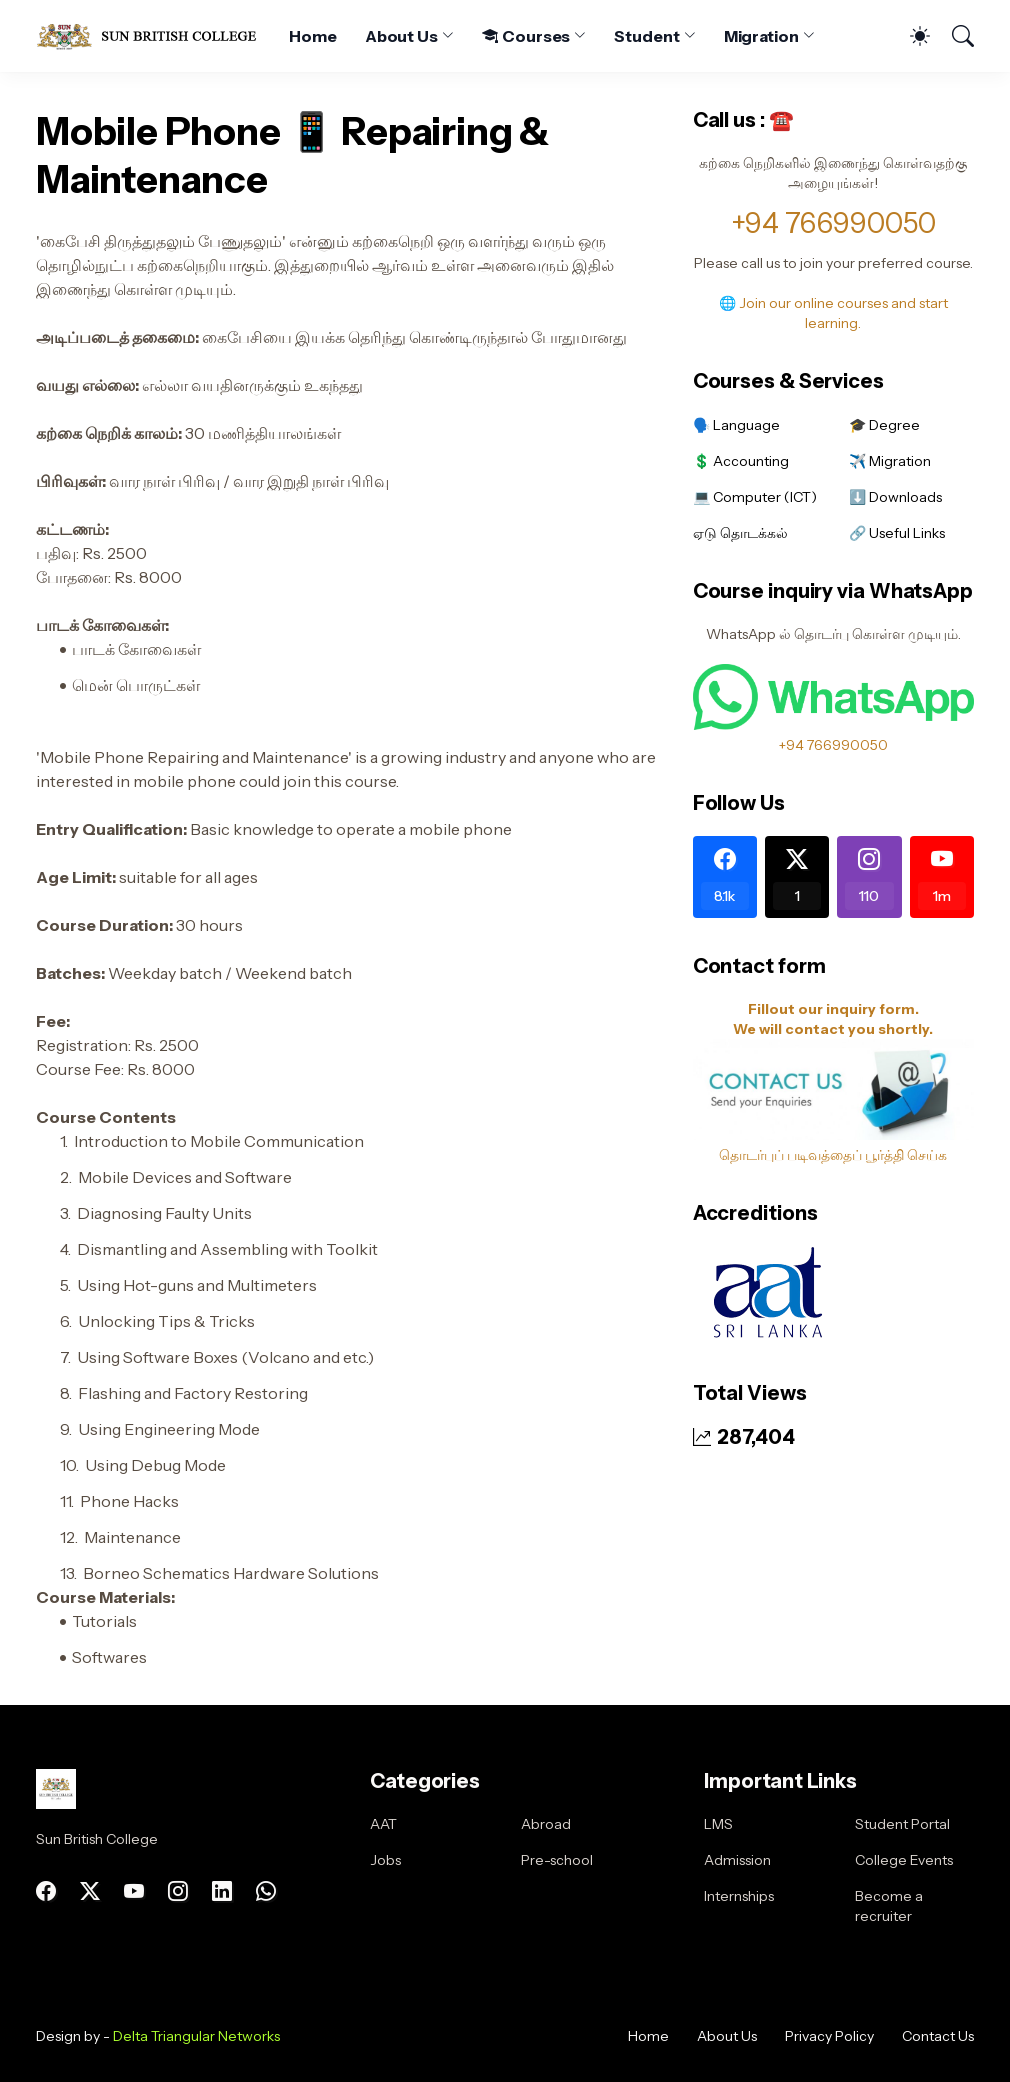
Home (313, 36)
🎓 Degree (884, 425)
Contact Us (938, 2036)
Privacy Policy (829, 2036)
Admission (737, 1860)
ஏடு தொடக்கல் (740, 533)
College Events (904, 1860)
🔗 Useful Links (897, 533)
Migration (761, 36)
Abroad (546, 1824)
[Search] (954, 36)
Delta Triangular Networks (196, 2036)
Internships (739, 1896)
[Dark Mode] (910, 36)
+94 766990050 (833, 223)
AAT (383, 1824)
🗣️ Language (736, 425)
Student (646, 36)
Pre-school (557, 1860)
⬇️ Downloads (895, 497)
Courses (526, 36)
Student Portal (902, 1824)
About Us (401, 36)
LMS (718, 1824)
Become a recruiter (889, 1906)
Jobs (385, 1860)
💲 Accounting (741, 461)
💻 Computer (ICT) (755, 497)
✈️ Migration (890, 461)
